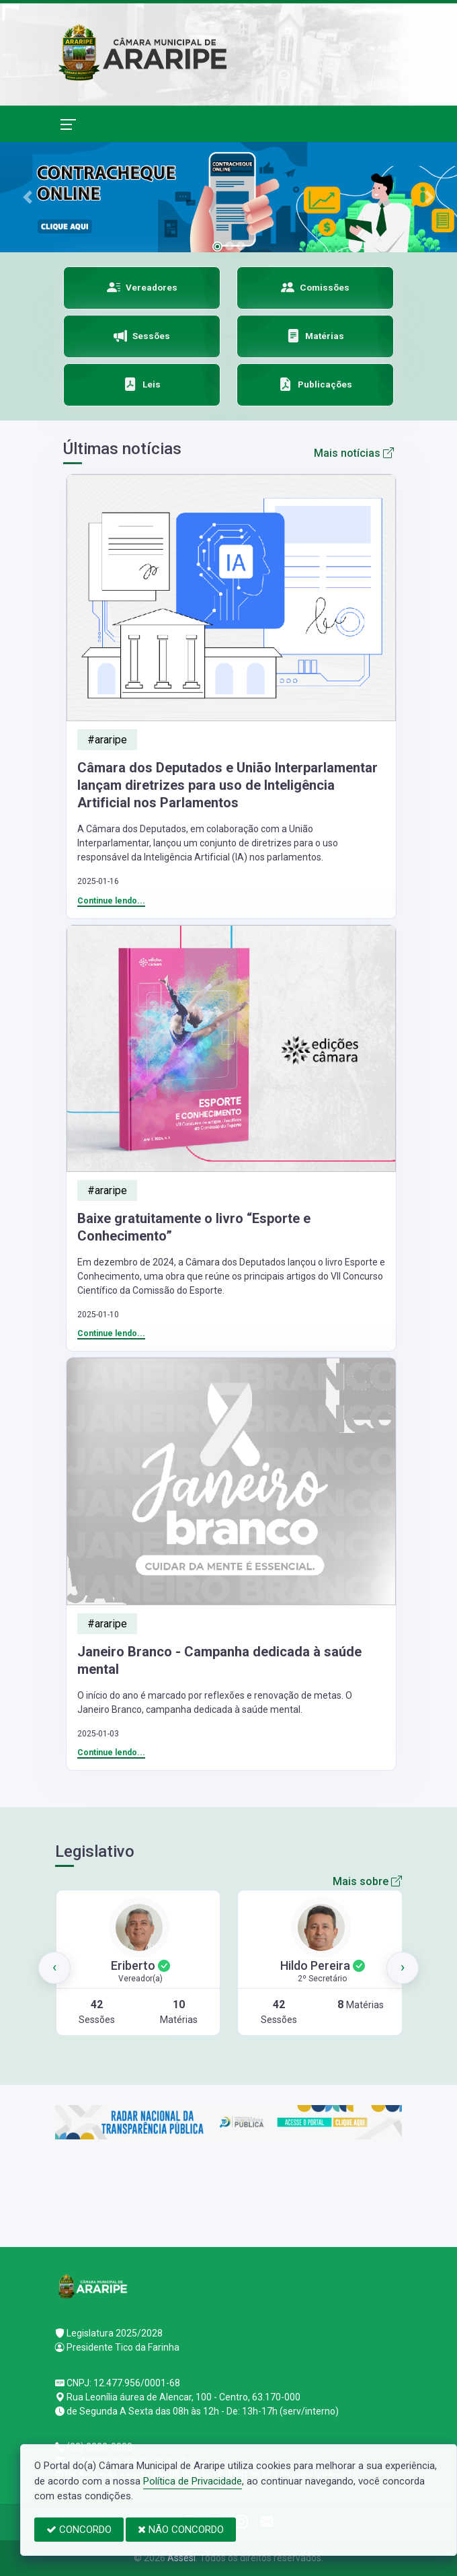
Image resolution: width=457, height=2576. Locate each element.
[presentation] (54, 1968)
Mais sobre (367, 1881)
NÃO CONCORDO (181, 2530)
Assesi (181, 2557)
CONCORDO (79, 2530)
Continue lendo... (111, 901)
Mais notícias (354, 453)
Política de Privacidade (192, 2481)
